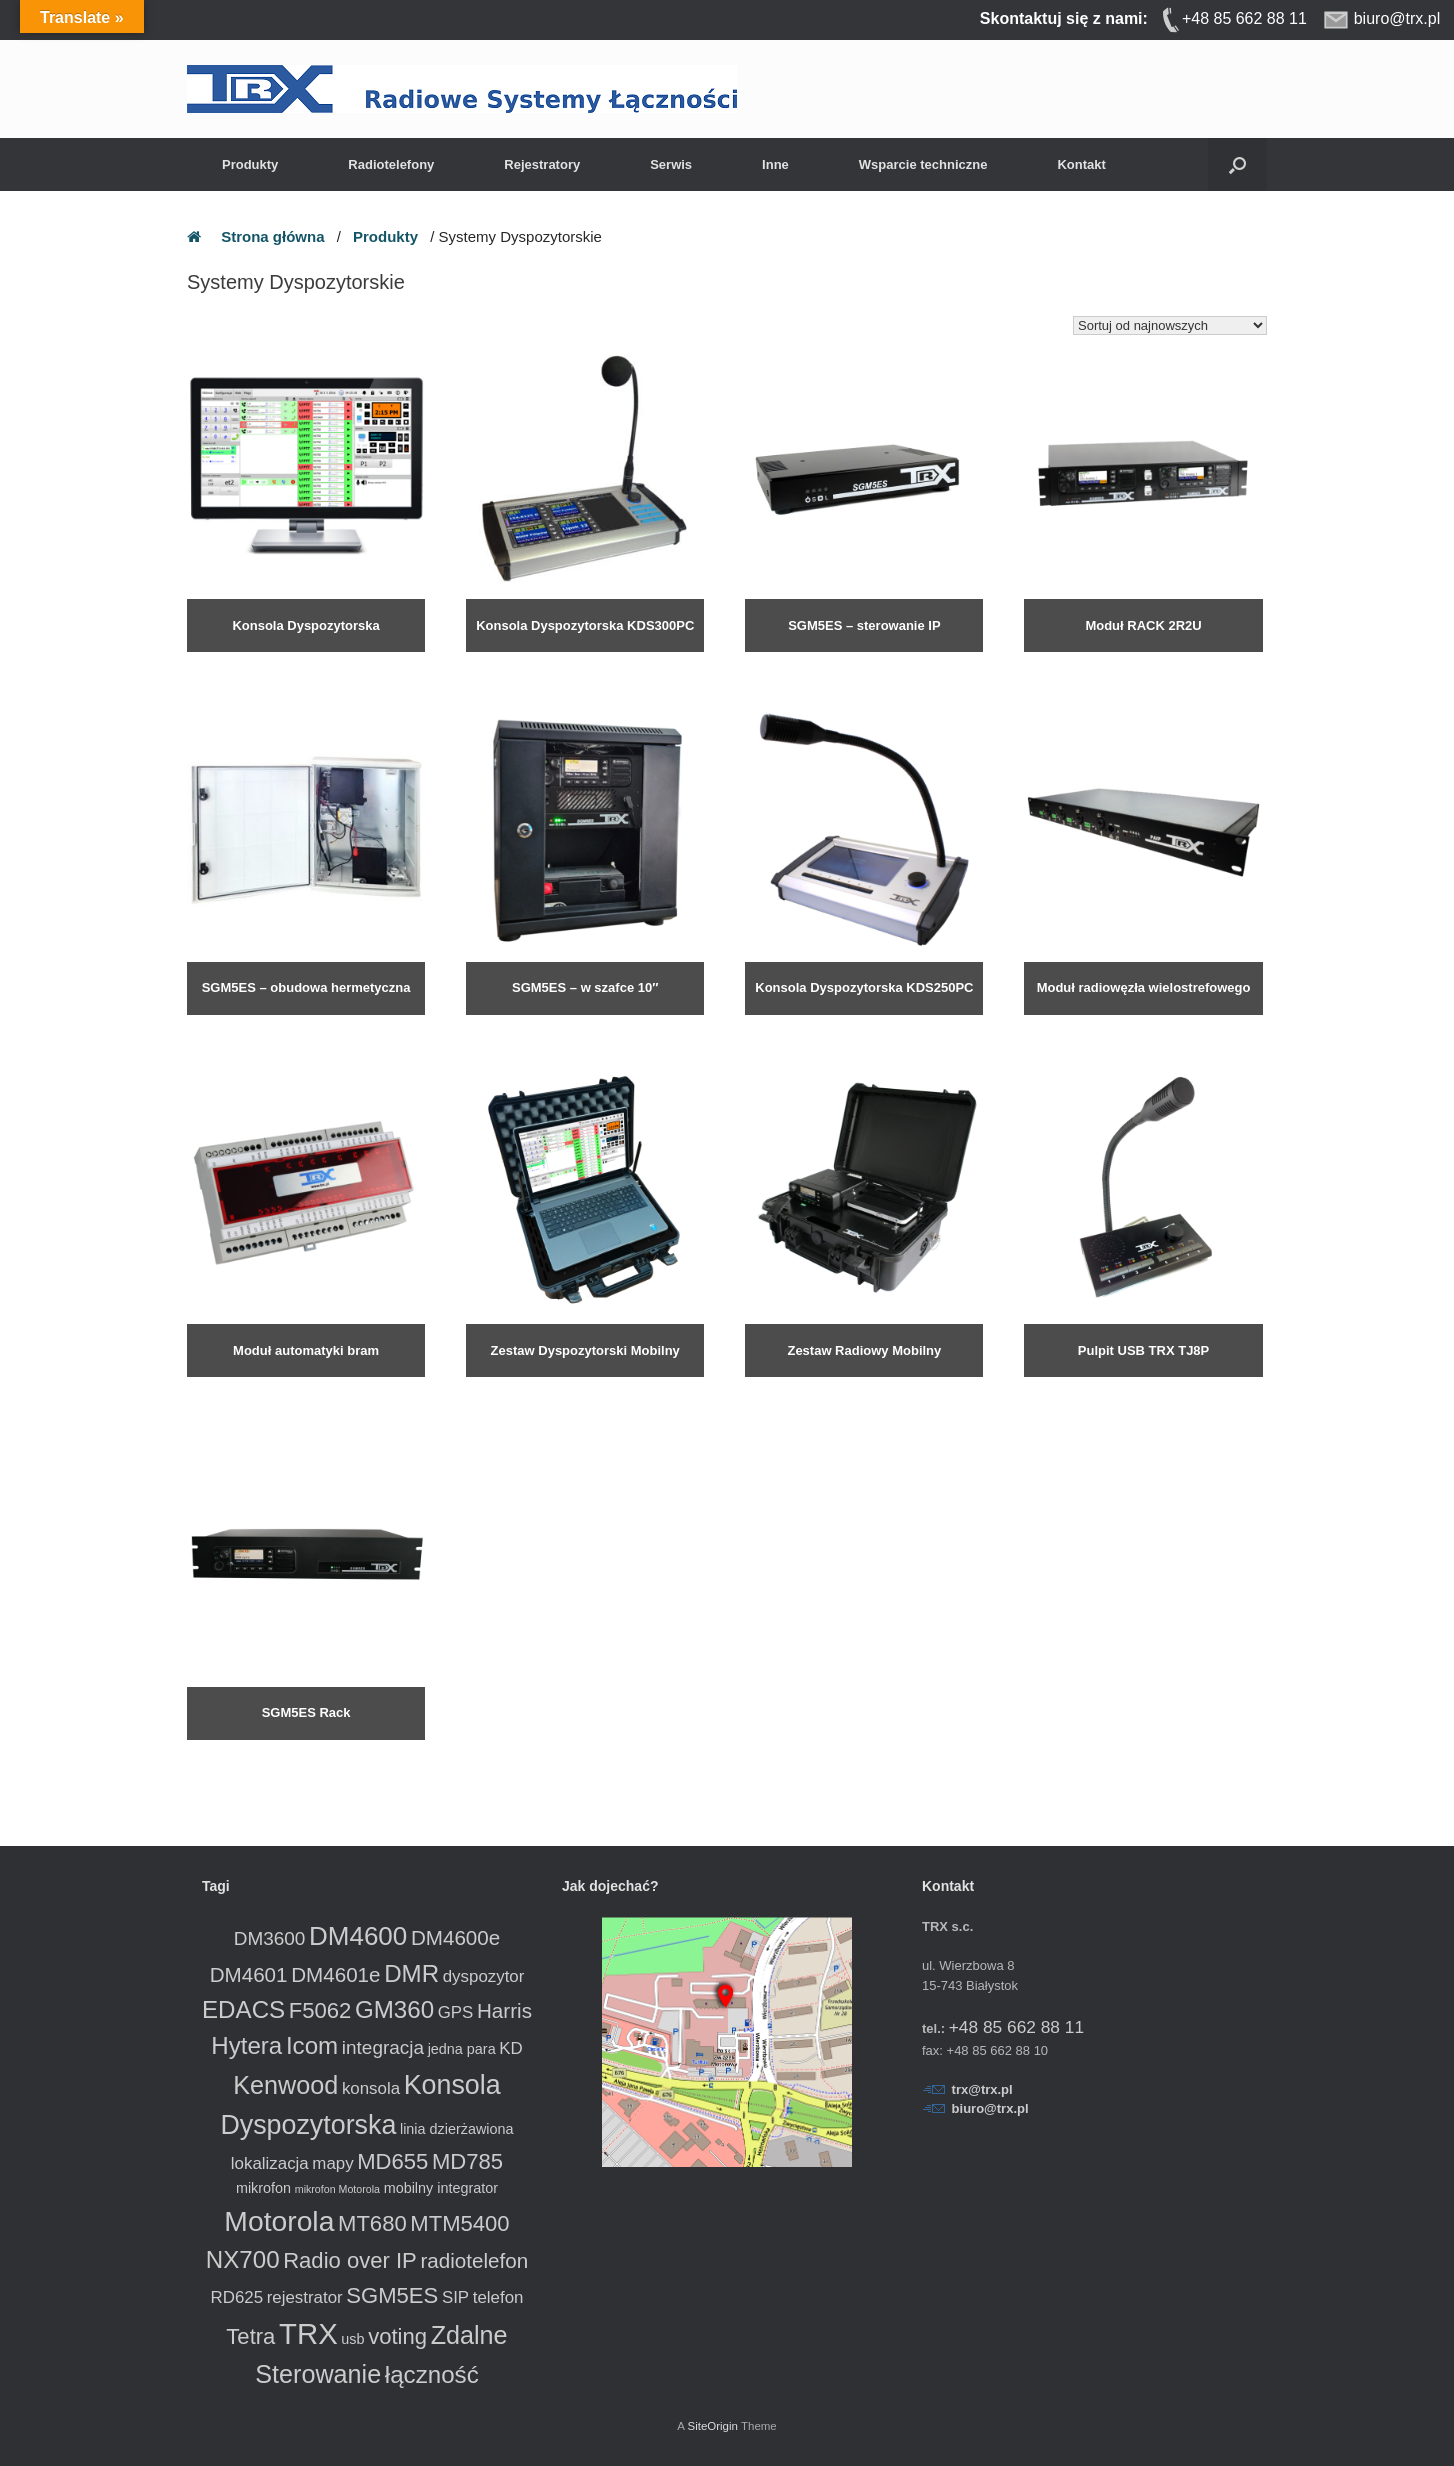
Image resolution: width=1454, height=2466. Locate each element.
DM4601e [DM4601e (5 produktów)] (335, 1974)
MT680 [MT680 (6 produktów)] (372, 2223)
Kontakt (1081, 164)
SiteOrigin (712, 2426)
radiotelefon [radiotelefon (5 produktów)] (474, 2260)
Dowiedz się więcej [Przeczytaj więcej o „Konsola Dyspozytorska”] (239, 662)
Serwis (671, 164)
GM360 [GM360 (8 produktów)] (394, 2009)
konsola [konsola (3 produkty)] (371, 2088)
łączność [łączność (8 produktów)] (432, 2374)
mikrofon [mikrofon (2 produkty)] (263, 2188)
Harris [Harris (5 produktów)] (504, 2010)
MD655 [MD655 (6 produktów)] (392, 2161)
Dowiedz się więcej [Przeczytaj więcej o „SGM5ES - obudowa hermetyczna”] (239, 1025)
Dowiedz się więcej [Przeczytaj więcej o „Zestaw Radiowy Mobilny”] (797, 1387)
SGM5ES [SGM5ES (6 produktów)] (392, 2295)
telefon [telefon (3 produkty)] (498, 2297)
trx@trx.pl (982, 2089)
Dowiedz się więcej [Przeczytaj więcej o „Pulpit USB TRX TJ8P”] (1076, 1387)
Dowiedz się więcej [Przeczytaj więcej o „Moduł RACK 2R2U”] (1076, 662)
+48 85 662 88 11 (1016, 2027)
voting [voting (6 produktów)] (397, 2336)
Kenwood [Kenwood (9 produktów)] (285, 2085)
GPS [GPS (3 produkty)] (456, 2012)
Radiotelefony (391, 164)
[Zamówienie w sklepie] (1170, 325)
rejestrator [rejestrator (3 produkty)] (305, 2297)
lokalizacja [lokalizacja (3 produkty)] (270, 2163)
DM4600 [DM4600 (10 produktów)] (358, 1936)
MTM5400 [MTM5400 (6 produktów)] (459, 2223)
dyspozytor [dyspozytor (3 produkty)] (484, 1976)
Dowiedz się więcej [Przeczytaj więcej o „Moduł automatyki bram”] (239, 1387)
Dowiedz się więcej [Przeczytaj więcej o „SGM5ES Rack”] (239, 1750)
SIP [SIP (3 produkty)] (455, 2297)
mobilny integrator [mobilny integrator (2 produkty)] (441, 2188)
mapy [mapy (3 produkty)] (332, 2163)
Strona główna (272, 236)
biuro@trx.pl (990, 2108)
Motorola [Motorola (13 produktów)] (279, 2221)
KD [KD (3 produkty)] (510, 2048)
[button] (1237, 164)
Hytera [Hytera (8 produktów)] (246, 2045)
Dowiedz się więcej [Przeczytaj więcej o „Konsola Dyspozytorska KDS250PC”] (797, 1025)
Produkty (250, 164)
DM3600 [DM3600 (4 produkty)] (270, 1938)
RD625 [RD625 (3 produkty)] (237, 2297)
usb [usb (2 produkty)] (352, 2339)
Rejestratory (542, 164)
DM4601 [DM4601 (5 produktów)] (249, 1974)
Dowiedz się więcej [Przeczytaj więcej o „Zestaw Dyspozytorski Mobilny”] (518, 1387)
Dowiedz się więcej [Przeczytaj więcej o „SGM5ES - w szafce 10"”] (518, 1025)
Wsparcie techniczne (923, 164)
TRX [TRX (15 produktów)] (308, 2333)
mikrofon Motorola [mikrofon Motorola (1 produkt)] (337, 2189)
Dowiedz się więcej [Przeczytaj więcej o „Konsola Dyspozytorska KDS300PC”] (518, 662)
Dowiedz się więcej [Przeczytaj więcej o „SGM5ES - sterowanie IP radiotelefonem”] (797, 662)
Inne (775, 164)
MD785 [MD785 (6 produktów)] (467, 2161)
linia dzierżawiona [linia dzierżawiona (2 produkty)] (457, 2129)
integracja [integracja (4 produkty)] (383, 2047)
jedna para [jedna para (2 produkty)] (462, 2049)
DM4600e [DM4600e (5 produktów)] (455, 1937)
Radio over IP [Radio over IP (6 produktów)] (350, 2260)
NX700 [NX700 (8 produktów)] (243, 2259)
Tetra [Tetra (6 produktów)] (250, 2336)
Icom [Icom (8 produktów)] (312, 2045)
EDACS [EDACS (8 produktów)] (243, 2009)
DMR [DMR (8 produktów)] (411, 1973)
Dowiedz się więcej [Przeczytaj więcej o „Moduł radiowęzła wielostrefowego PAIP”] (1076, 1025)
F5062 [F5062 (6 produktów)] (320, 2010)
